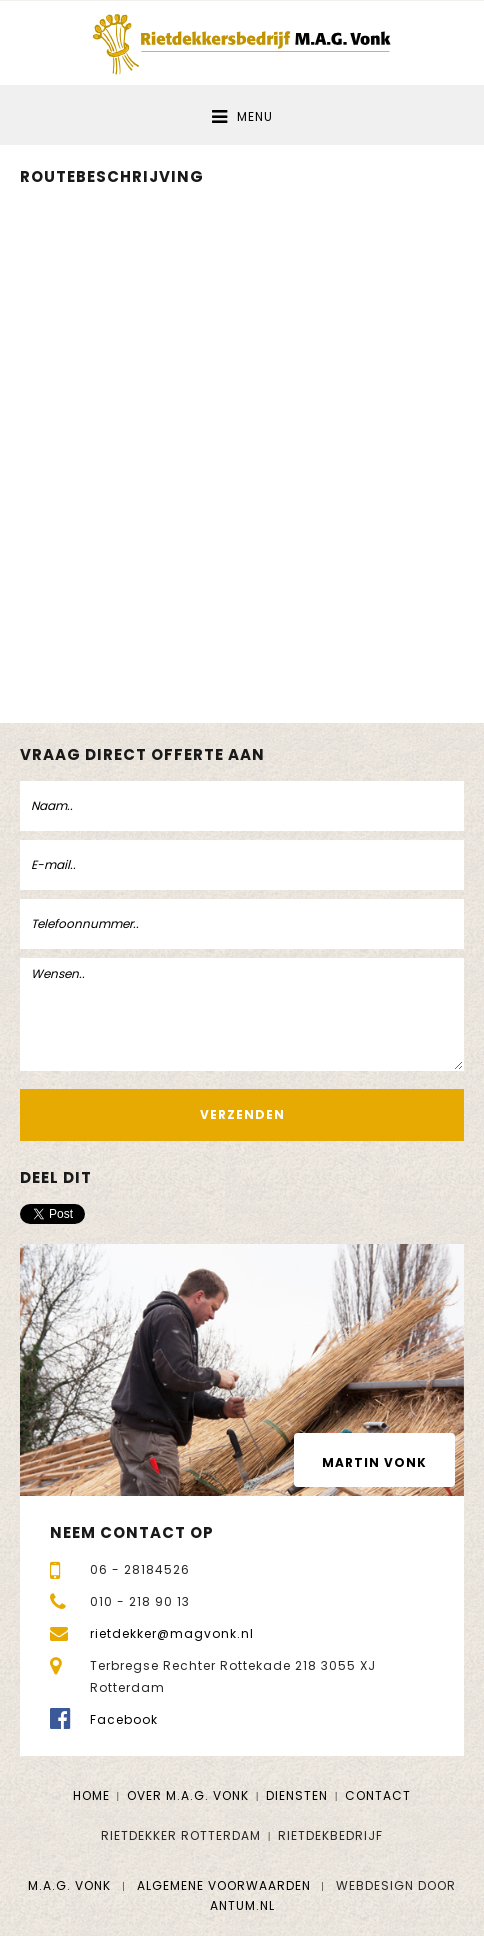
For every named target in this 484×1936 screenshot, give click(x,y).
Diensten (297, 1795)
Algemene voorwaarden (224, 1885)
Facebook (124, 1719)
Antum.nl (242, 1905)
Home (91, 1795)
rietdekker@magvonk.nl (172, 1633)
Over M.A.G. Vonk (188, 1795)
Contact (378, 1795)
